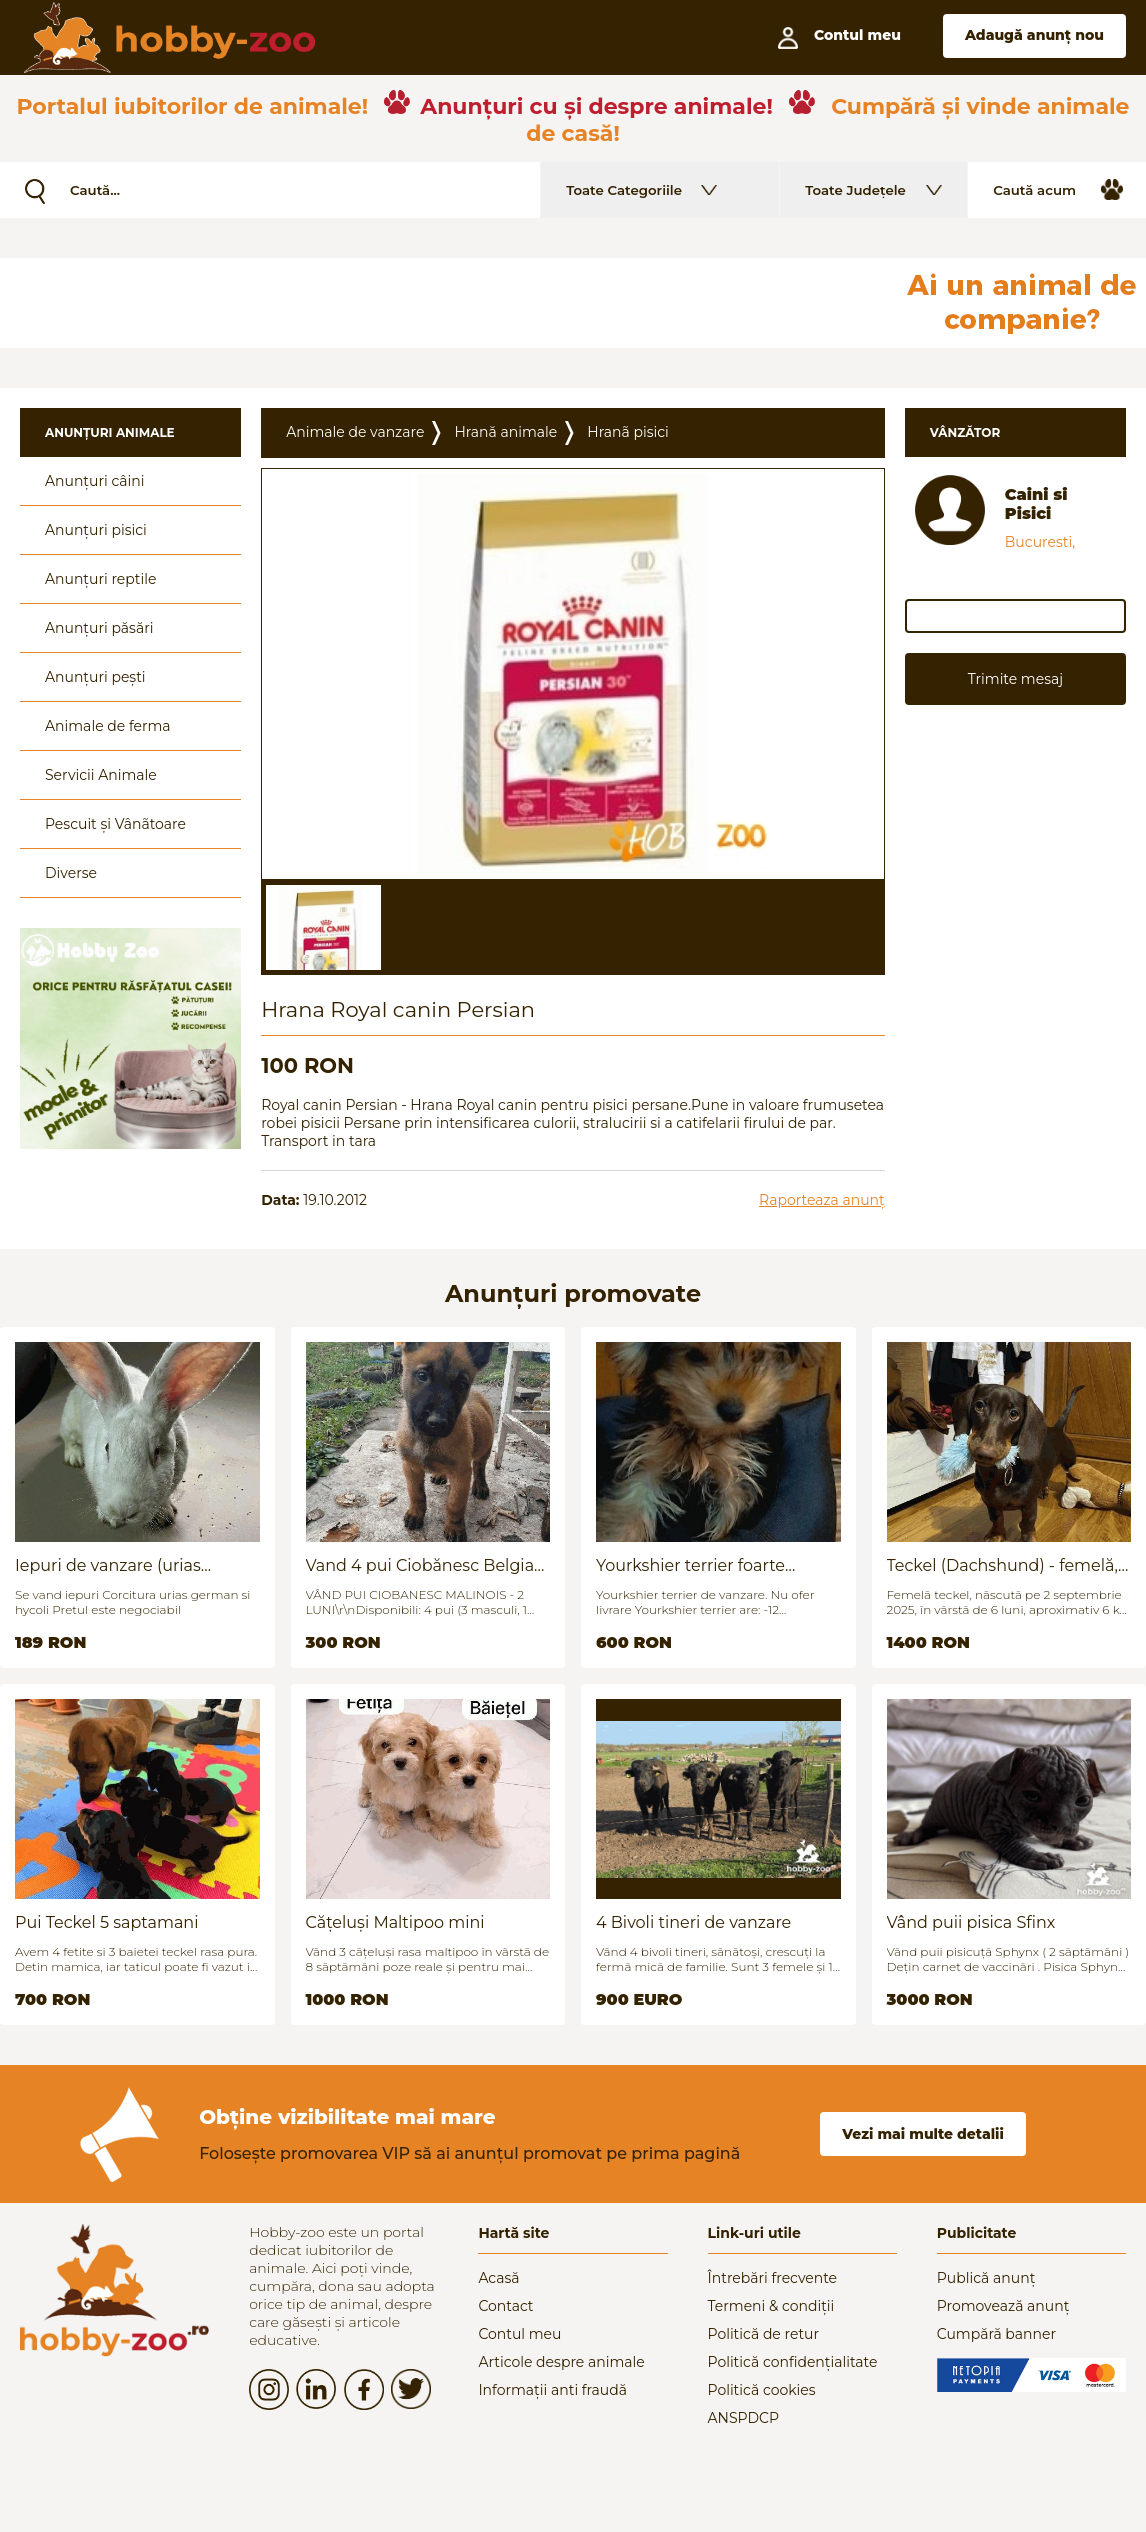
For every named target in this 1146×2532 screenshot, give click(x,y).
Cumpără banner (996, 2334)
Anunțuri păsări (99, 628)
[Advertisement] (485, 303)
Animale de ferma (108, 726)
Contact (505, 2306)
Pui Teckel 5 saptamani (106, 1922)
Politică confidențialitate (793, 2362)
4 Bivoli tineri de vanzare (693, 1922)
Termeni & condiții (771, 2306)
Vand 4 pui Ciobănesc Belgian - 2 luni (425, 1565)
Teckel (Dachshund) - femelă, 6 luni (1002, 1565)
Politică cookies (762, 2390)
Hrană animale (505, 432)
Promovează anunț (1003, 2306)
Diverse (71, 873)
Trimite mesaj (1015, 679)
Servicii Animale (101, 775)
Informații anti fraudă (552, 2390)
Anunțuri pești (95, 677)
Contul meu (519, 2334)
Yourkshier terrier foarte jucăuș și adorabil (690, 1565)
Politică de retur (764, 2334)
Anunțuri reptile (100, 579)
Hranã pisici (627, 432)
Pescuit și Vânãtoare (115, 824)
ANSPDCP (743, 2418)
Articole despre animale (561, 2362)
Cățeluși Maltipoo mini (395, 1922)
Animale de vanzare (355, 432)
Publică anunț (986, 2278)
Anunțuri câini (95, 481)
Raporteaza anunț (822, 1200)
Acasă (498, 2278)
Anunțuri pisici (96, 530)
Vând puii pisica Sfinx (971, 1922)
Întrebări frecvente (773, 2278)
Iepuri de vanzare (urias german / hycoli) (108, 1565)
